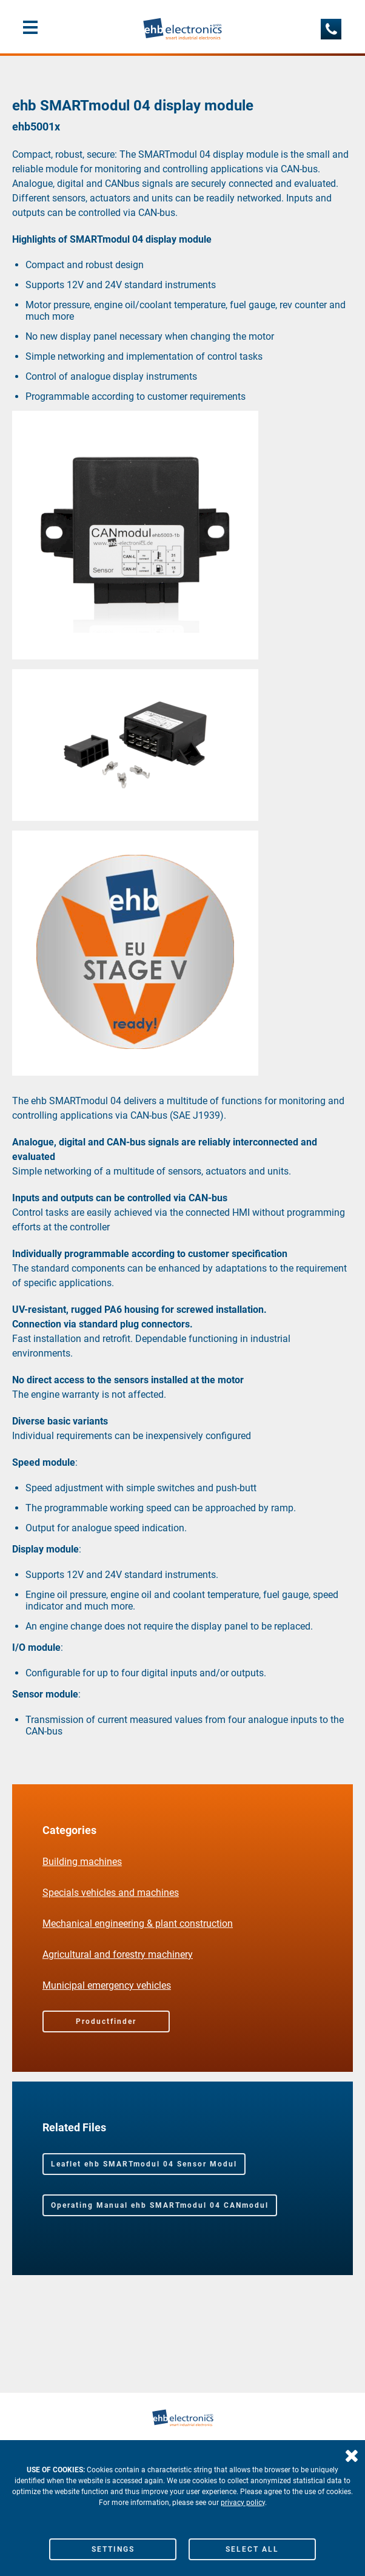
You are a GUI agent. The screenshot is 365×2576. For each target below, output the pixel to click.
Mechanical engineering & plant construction (137, 1923)
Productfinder (106, 2021)
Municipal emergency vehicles (106, 1985)
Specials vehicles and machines (110, 1892)
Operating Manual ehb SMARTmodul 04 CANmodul (160, 2205)
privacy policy (243, 2502)
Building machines (82, 1861)
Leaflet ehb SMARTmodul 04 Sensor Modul (144, 2164)
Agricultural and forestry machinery (117, 1954)
